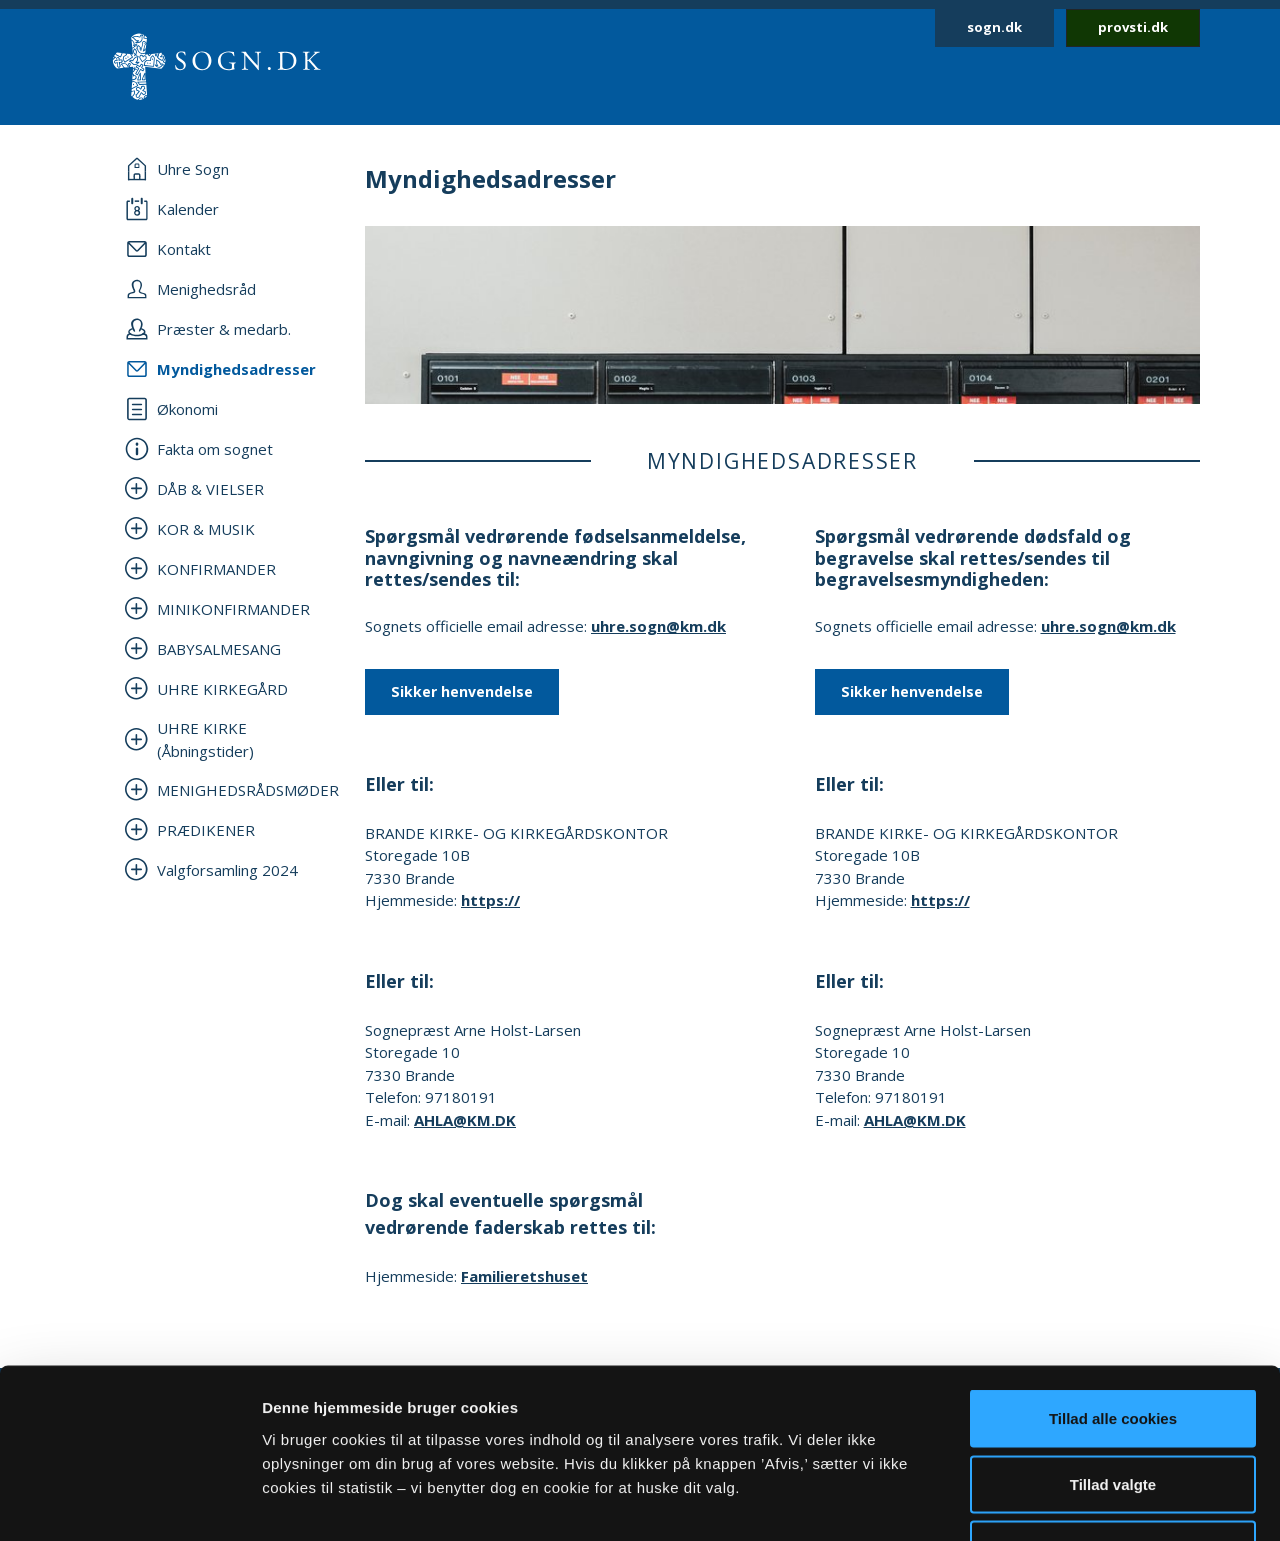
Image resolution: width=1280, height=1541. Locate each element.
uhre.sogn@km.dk (658, 626)
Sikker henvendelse (462, 691)
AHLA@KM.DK (465, 1120)
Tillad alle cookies (1113, 1278)
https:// (490, 900)
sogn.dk (994, 27)
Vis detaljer (1039, 1501)
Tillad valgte (1113, 1344)
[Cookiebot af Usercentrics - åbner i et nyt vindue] (129, 1502)
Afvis (1113, 1409)
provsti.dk (1133, 27)
